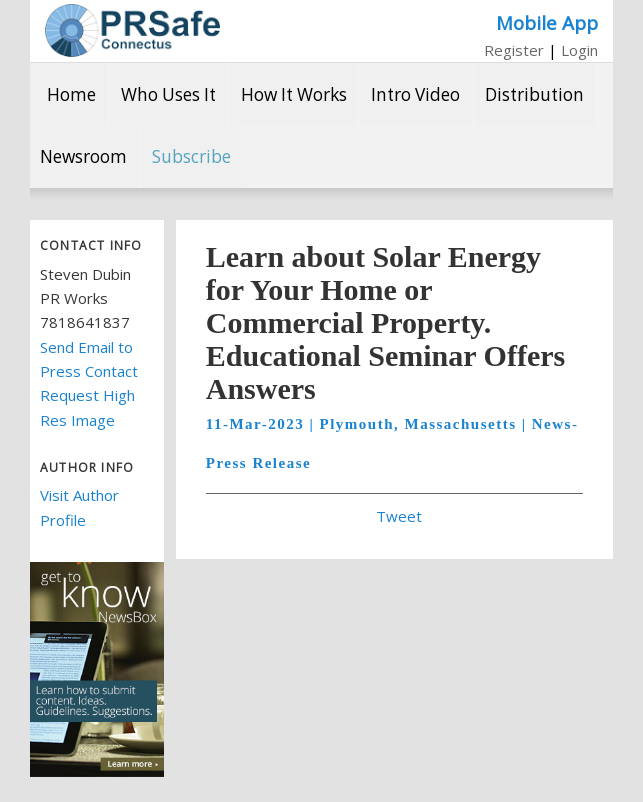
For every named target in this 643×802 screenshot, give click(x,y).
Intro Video (415, 94)
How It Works (294, 94)
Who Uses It (168, 94)
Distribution (534, 94)
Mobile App (547, 22)
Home (71, 94)
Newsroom (83, 156)
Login (579, 50)
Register (514, 50)
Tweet (399, 516)
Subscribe (191, 156)
